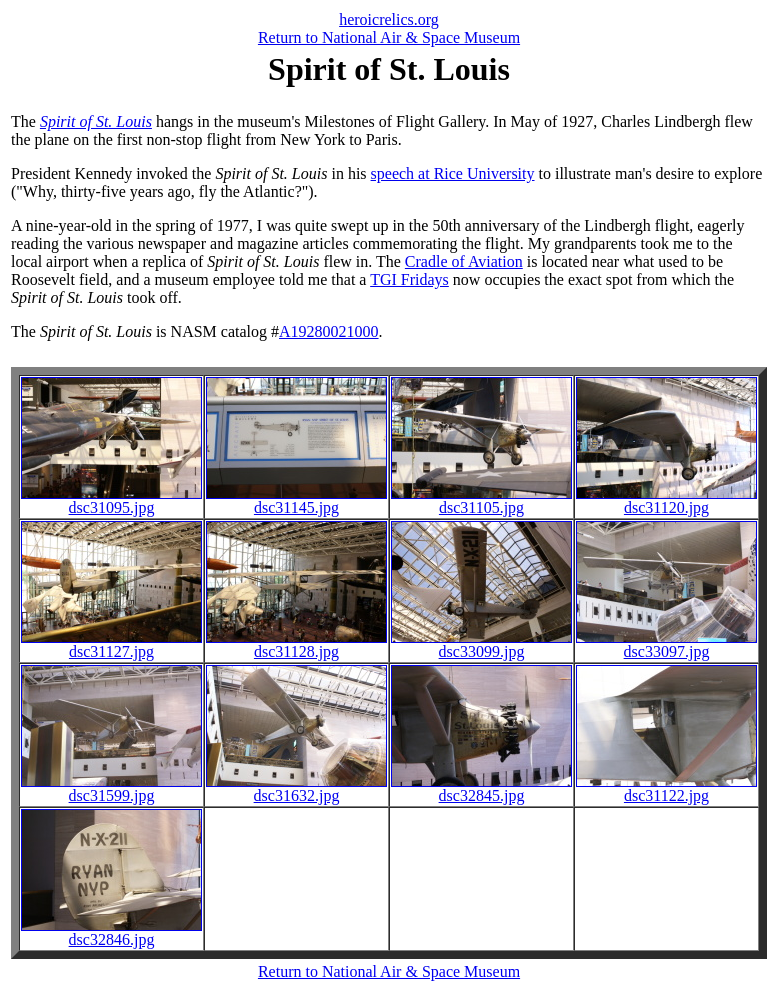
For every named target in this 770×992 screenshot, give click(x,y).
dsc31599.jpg (111, 788)
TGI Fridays (409, 279)
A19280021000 (329, 331)
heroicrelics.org (389, 19)
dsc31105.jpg (481, 500)
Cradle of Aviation (464, 261)
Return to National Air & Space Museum (389, 37)
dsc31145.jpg (296, 500)
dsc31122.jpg (666, 788)
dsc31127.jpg (111, 644)
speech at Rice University (453, 173)
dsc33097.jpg (666, 644)
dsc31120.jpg (666, 500)
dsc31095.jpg (111, 500)
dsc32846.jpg (111, 932)
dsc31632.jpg (296, 788)
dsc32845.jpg (481, 788)
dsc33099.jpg (481, 644)
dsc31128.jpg (296, 644)
